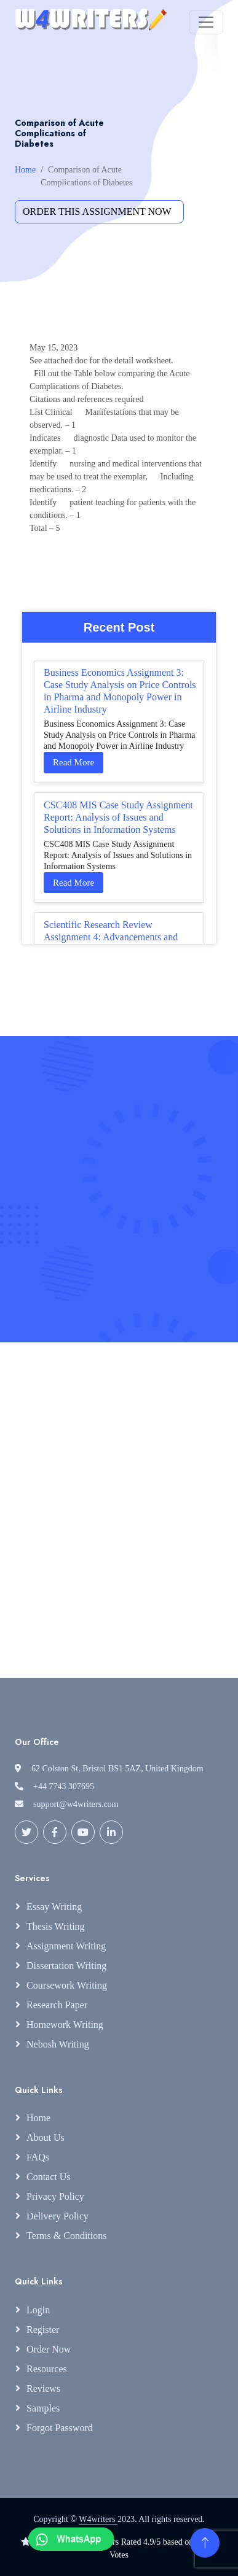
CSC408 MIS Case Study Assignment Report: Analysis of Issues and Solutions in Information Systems (118, 817)
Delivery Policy (57, 2216)
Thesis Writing (55, 1926)
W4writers (98, 2519)
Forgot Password (59, 2428)
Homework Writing (64, 2024)
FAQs (37, 2157)
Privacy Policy (55, 2196)
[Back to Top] (205, 2543)
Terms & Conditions (66, 2235)
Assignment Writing (66, 1946)
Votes (119, 2554)
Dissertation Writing (66, 1965)
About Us (45, 2137)
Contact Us (48, 2177)
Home (25, 169)
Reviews (43, 2388)
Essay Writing (54, 1906)
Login (38, 2310)
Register (42, 2329)
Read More (73, 762)
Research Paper (56, 2005)
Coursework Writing (66, 1985)
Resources (46, 2369)
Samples (43, 2408)
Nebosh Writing (57, 2044)
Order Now (48, 2349)
